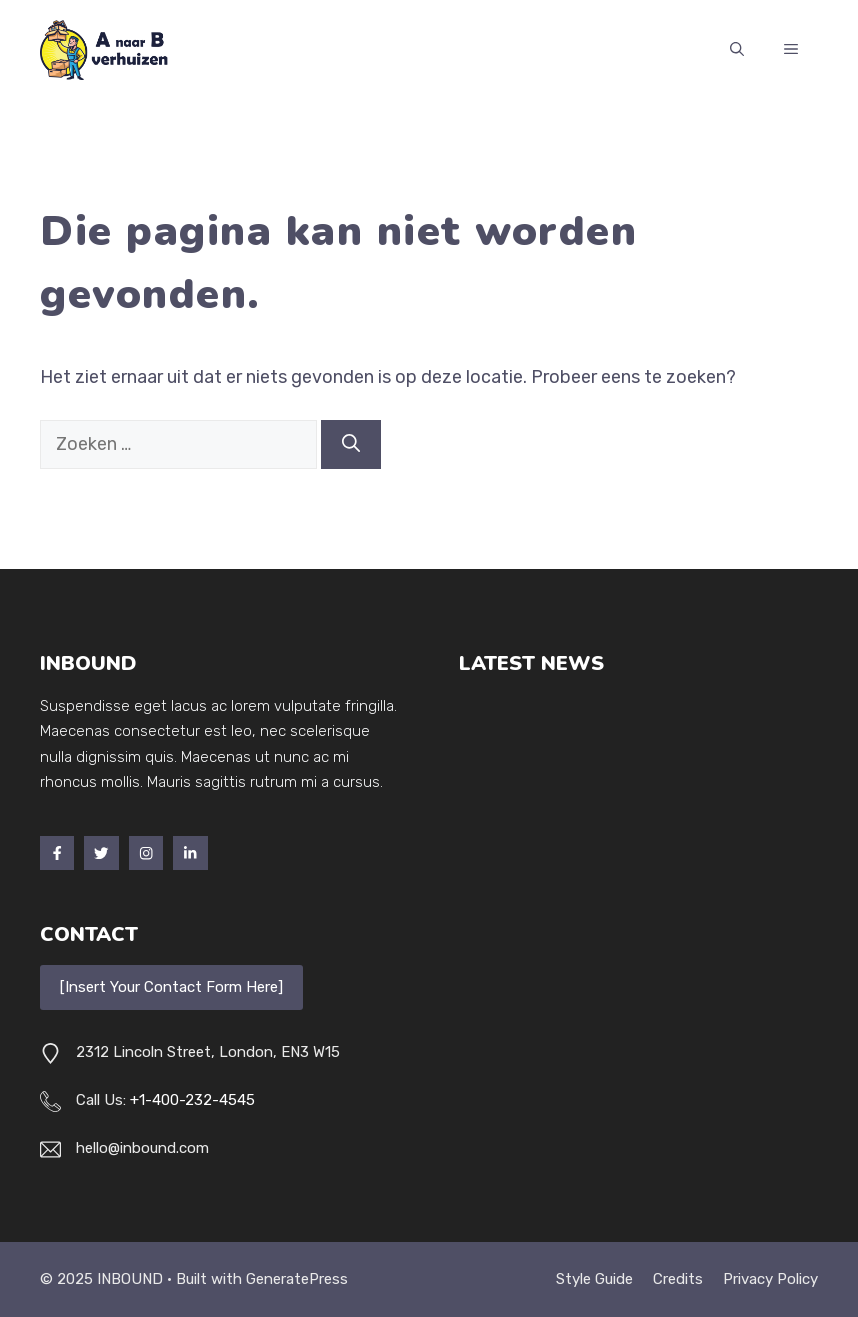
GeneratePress (297, 1279)
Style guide (594, 1279)
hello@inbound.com (142, 1148)
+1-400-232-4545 (192, 1100)
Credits (678, 1279)
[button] (737, 50)
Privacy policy (770, 1279)
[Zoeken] (351, 444)
